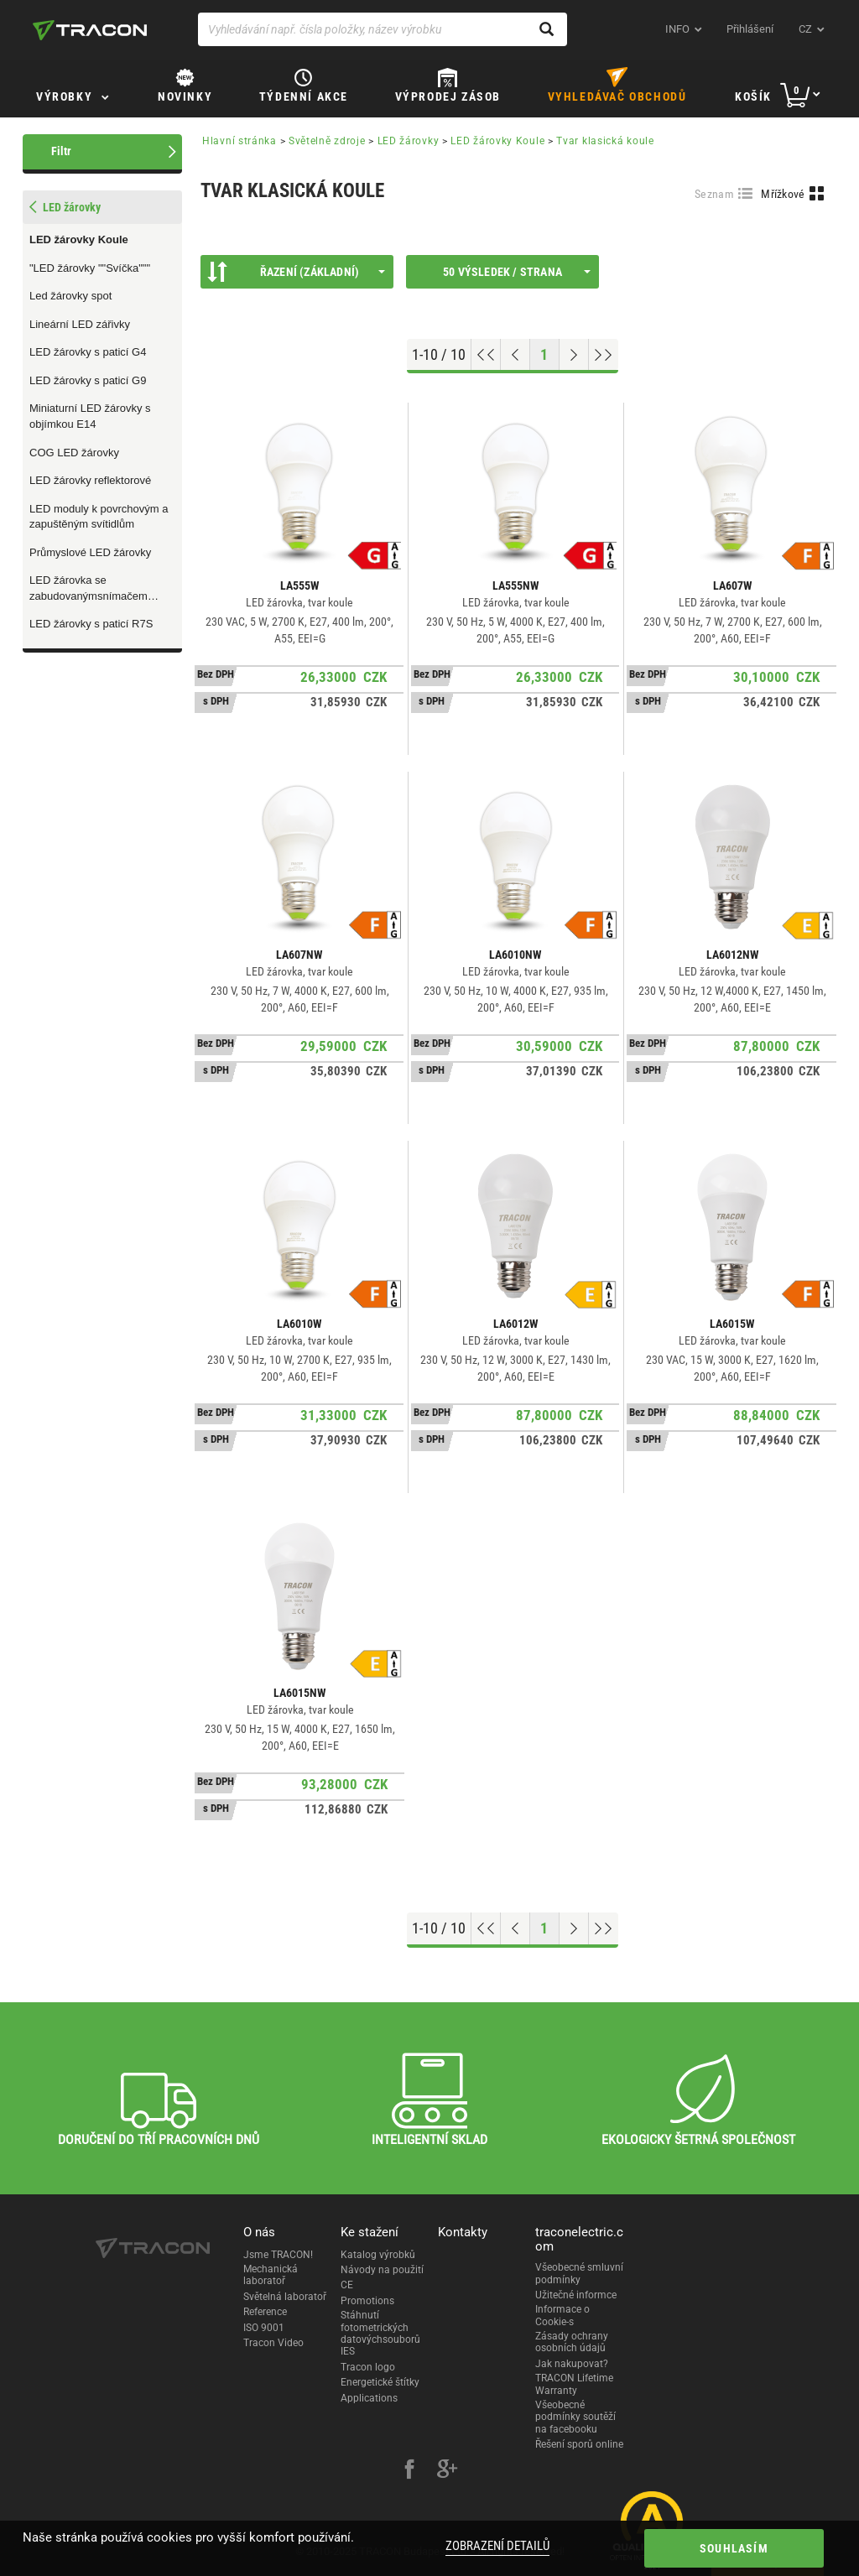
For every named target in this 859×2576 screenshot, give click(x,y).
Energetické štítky (380, 2382)
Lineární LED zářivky (79, 324)
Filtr (61, 151)
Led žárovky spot (70, 295)
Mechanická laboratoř (270, 2275)
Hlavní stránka (239, 141)
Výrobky (64, 96)
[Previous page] (515, 355)
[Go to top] (486, 355)
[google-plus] (447, 2471)
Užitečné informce (576, 2295)
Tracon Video (273, 2343)
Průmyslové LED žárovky (90, 552)
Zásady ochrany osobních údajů (571, 2342)
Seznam (714, 193)
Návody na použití (382, 2270)
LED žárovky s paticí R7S (91, 623)
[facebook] (409, 2471)
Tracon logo (368, 2367)
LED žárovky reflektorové (90, 480)
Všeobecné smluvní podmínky (579, 2273)
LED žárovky (408, 141)
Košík (753, 96)
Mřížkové (782, 193)
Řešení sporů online (579, 2444)
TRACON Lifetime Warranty (574, 2384)
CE (347, 2285)
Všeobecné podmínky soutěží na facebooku (575, 2417)
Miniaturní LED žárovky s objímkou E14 (90, 416)
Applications (369, 2398)
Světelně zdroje (327, 141)
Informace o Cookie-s (562, 2315)
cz (805, 29)
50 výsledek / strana (517, 271)
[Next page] (574, 355)
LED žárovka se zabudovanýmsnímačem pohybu (88, 589)
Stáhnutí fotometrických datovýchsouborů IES (380, 2333)
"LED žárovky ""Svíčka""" (89, 268)
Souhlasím (734, 2548)
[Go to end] (603, 355)
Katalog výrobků (378, 2255)
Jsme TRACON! (278, 2255)
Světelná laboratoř (284, 2297)
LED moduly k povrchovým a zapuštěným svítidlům (98, 516)
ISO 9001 (263, 2328)
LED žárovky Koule (78, 239)
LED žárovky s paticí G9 (87, 380)
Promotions (367, 2301)
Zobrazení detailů (497, 2545)
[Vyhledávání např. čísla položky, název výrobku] (382, 29)
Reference (265, 2312)
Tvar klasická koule (604, 141)
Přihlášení (749, 29)
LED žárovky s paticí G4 (87, 352)
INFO (677, 29)
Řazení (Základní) (296, 272)
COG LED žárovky (74, 452)
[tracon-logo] (90, 30)
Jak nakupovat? (571, 2364)
